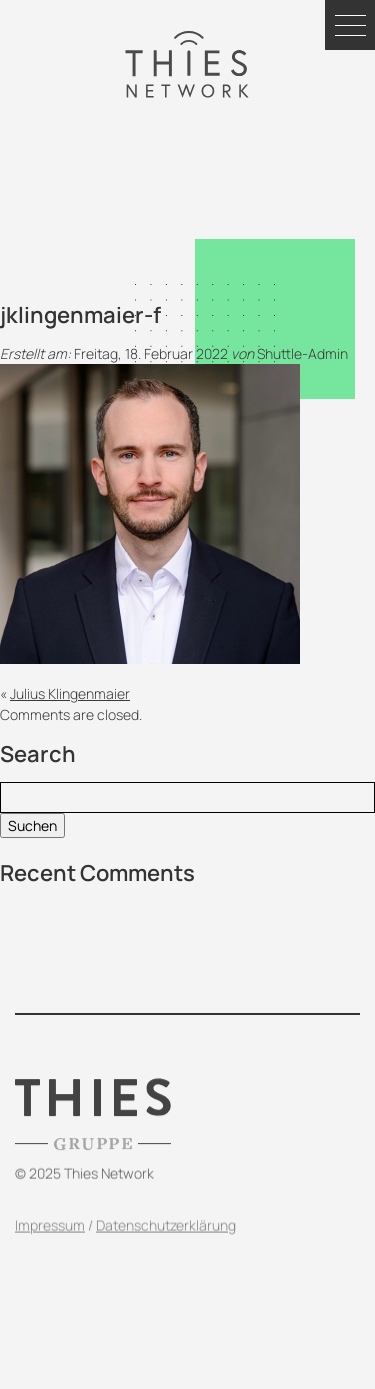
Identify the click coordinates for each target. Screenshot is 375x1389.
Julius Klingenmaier (70, 693)
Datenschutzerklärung (166, 1241)
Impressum (50, 1241)
